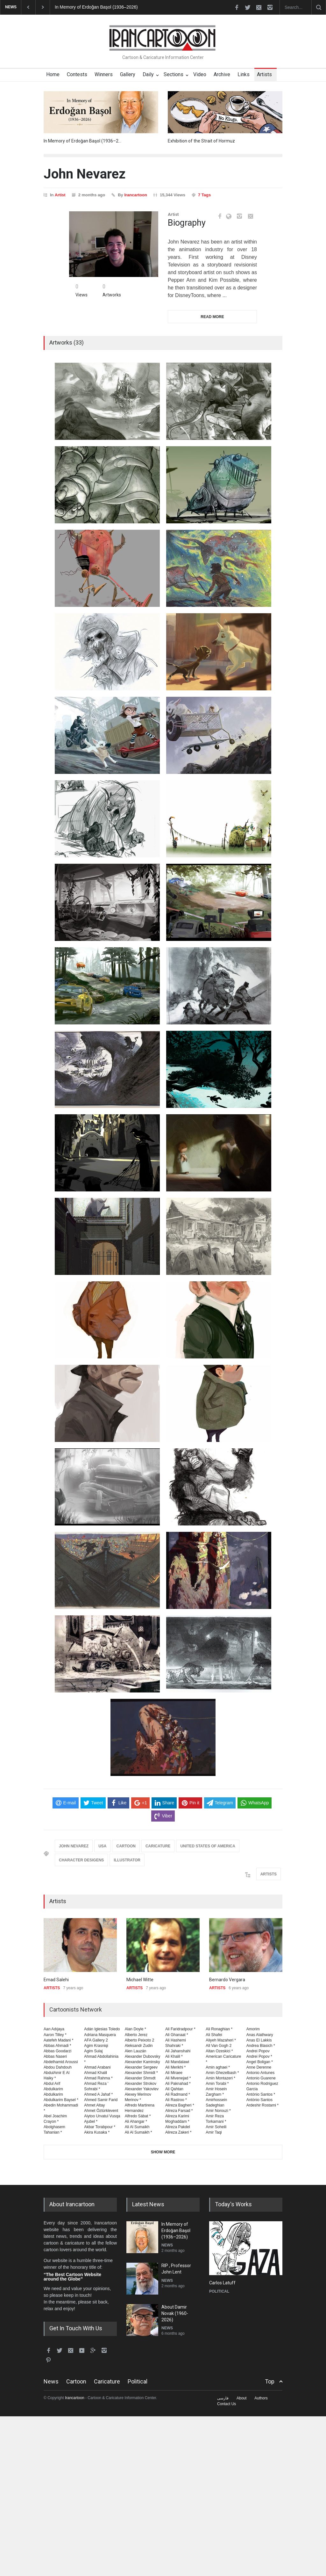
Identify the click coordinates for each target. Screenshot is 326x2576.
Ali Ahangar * (136, 2121)
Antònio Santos (259, 2100)
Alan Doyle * (135, 2029)
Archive (222, 74)
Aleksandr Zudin (139, 2045)
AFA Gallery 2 (96, 2040)
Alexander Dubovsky (142, 2056)
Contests (77, 74)
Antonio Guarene (261, 2078)
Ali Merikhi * (175, 2067)
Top (269, 2381)
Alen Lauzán (135, 2051)
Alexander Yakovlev (142, 2089)
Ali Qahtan (174, 2089)
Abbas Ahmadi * (57, 2045)
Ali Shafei (214, 2035)
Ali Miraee (173, 2072)
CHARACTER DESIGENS (81, 1860)
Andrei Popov (258, 2051)
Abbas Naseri (55, 2056)
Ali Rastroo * (176, 2100)
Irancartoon (135, 195)
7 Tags (204, 195)
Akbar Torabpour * (99, 2127)
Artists (264, 74)
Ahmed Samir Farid (100, 2100)
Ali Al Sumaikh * (138, 2132)
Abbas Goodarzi (57, 2051)
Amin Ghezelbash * (222, 2072)
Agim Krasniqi (96, 2045)
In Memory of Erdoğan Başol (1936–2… (82, 140)
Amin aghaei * (218, 2067)
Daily (148, 74)
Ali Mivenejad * (178, 2078)
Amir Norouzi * (218, 2110)
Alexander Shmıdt (140, 2078)
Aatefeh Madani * (58, 2040)
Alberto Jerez (136, 2035)
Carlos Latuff (222, 2282)
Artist (60, 195)
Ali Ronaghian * (219, 2029)
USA (102, 1846)
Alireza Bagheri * (179, 2105)
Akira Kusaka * (97, 2132)
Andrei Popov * (259, 2056)
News (51, 2381)
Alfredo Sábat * (138, 2116)
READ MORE (212, 317)
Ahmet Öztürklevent (101, 2110)
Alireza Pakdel (177, 2127)
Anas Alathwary (259, 2035)
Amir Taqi (214, 2132)
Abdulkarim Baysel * (61, 2100)
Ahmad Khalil (95, 2072)
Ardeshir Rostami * (262, 2105)
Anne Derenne (259, 2067)
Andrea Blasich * (260, 2045)
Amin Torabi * (217, 2083)
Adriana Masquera (100, 2035)
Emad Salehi (56, 1979)
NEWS (167, 2245)
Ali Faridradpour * (180, 2029)
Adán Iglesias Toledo (102, 2029)
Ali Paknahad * (178, 2083)
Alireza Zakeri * (178, 2132)
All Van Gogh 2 (218, 2045)
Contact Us (226, 2404)
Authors (260, 2398)
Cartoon (76, 2381)
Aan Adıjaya (54, 2029)
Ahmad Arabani (97, 2067)
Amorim (253, 2029)
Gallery (127, 74)
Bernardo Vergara (227, 1979)
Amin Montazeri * (220, 2078)
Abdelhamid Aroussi (61, 2062)
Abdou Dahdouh (58, 2067)
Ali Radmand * (177, 2094)
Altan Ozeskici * (219, 2051)
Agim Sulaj (93, 2051)
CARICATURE (157, 1846)
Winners (104, 74)
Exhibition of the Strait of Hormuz (201, 140)
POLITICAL (219, 2291)
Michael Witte (139, 1979)
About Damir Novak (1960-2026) (174, 2313)
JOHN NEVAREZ (74, 1846)
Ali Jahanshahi (177, 2051)
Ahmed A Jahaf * (98, 2094)
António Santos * (260, 2094)
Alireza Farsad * (179, 2110)
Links (243, 74)
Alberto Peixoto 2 (139, 2040)
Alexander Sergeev (141, 2067)
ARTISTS (268, 1874)
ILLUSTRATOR (127, 1860)
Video (199, 74)
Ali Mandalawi (177, 2062)
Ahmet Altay (94, 2105)
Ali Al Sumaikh (137, 2127)
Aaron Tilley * (55, 2035)
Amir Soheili (216, 2127)
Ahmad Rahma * (98, 2078)
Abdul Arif (52, 2083)
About (241, 2398)
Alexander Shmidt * (141, 2072)
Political (137, 2381)
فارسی (223, 2398)
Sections (173, 74)
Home (53, 74)
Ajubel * (90, 2121)
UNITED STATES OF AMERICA (207, 1846)
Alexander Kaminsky (142, 2062)
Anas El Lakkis (259, 2040)
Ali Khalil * (174, 2056)
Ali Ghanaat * (176, 2035)
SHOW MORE (163, 2152)
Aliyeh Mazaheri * (221, 2040)
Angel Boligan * (259, 2062)
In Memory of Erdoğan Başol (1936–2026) (96, 7)
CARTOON (125, 1846)
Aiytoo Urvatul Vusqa (102, 2116)
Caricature (107, 2381)
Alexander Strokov (140, 2083)
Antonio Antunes (260, 2072)
